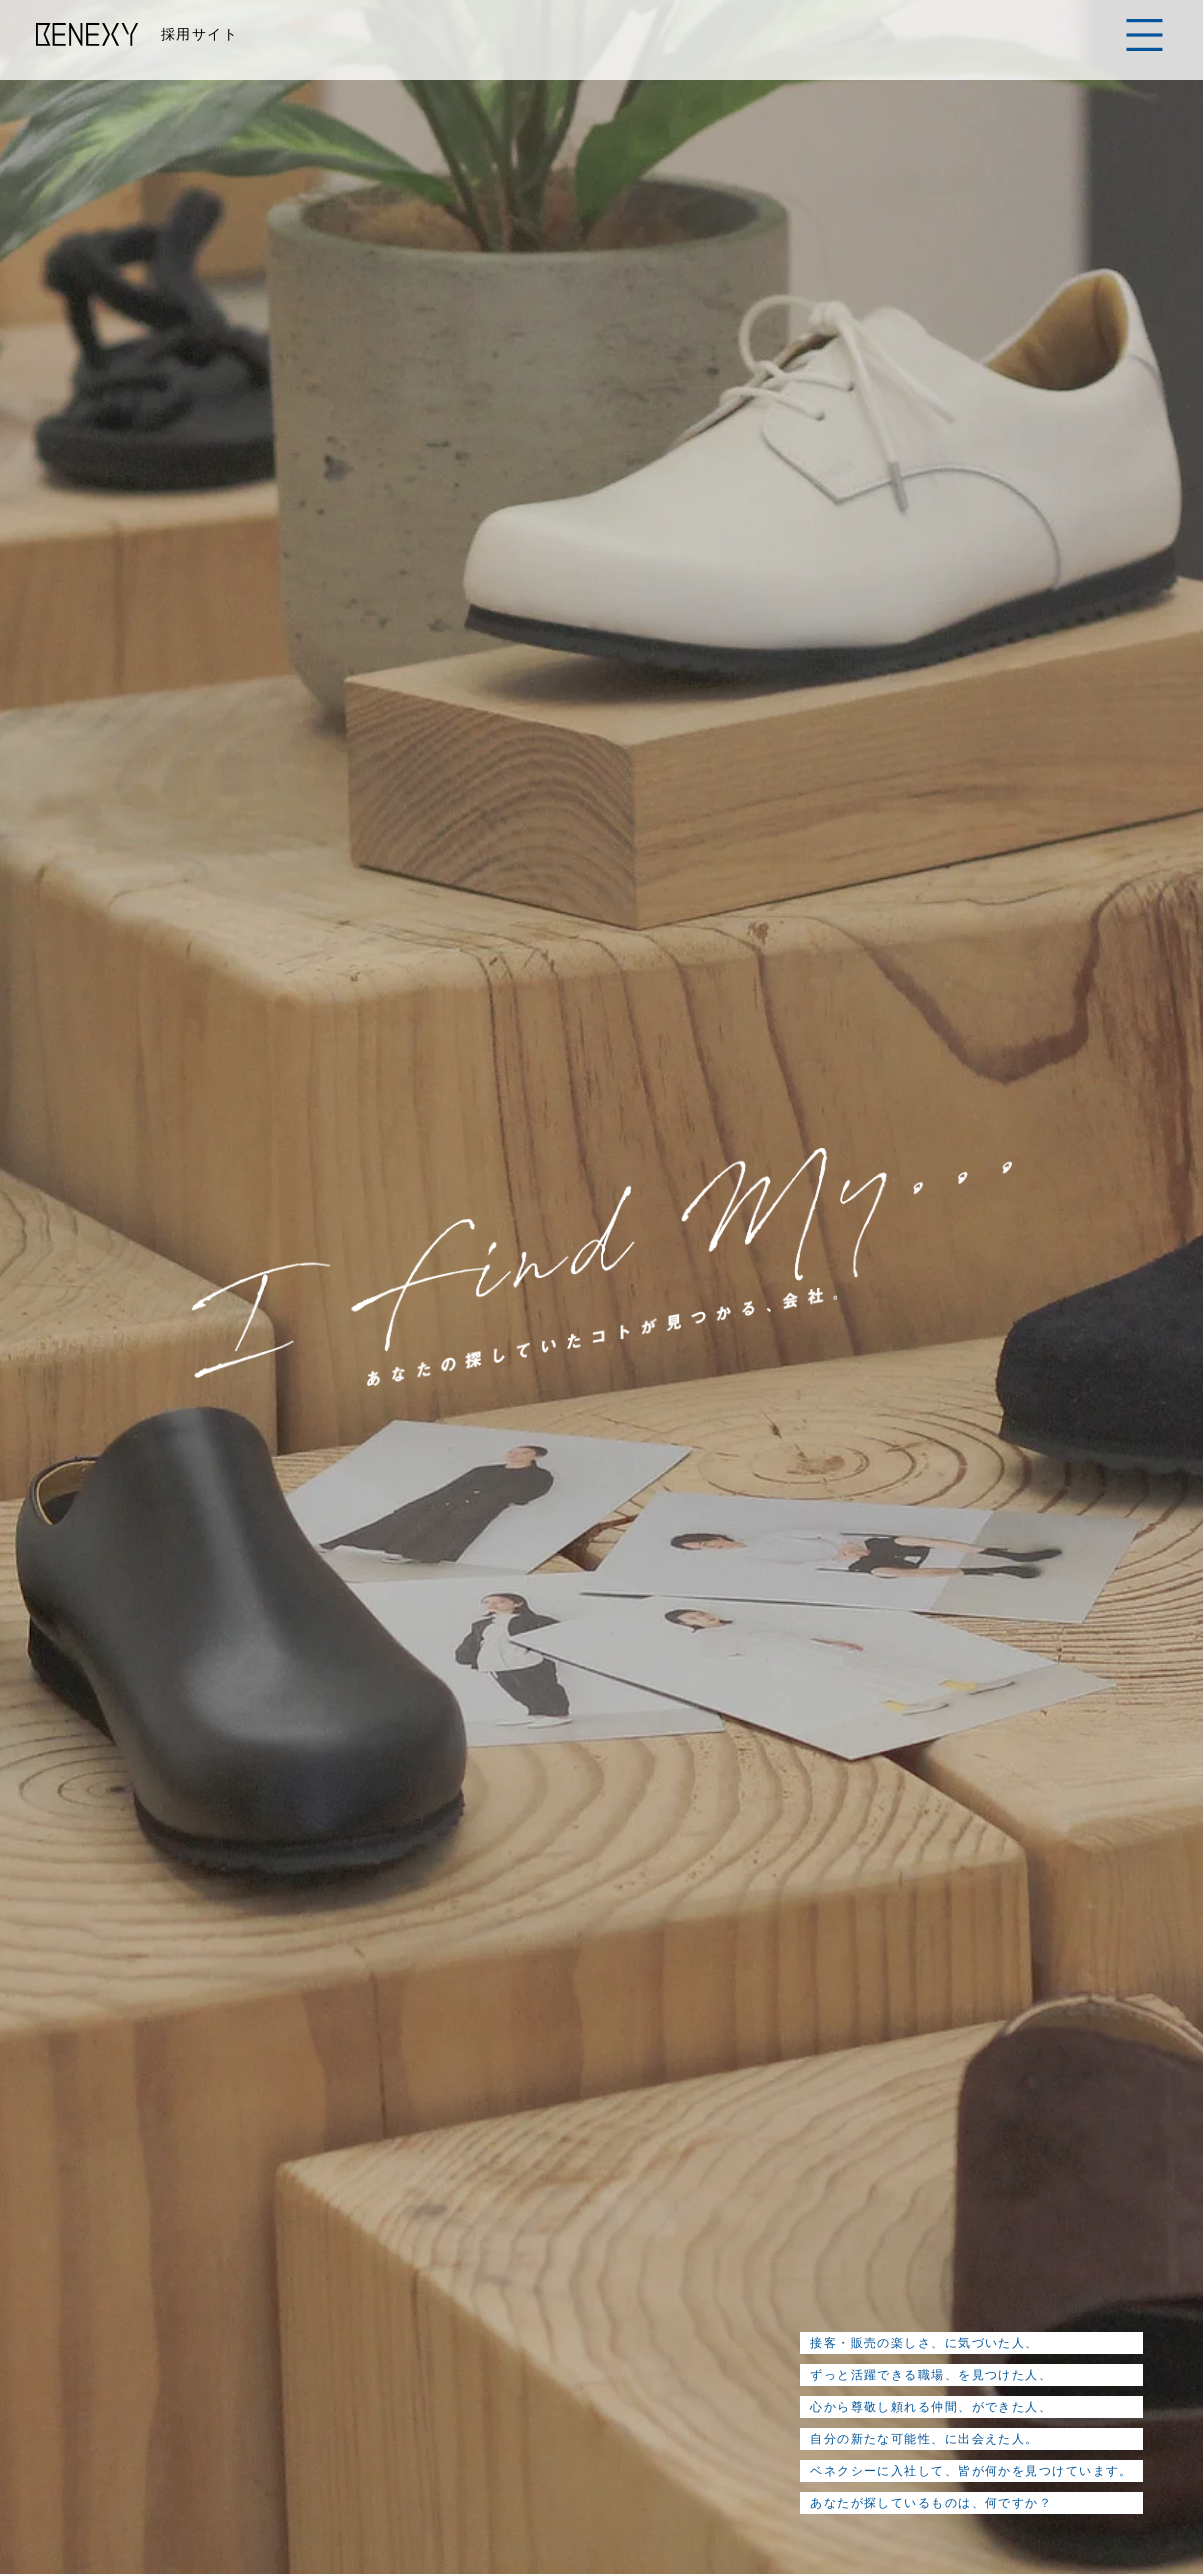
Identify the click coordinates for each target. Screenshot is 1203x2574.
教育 (692, 2286)
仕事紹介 (496, 2286)
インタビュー (602, 2286)
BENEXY (87, 34)
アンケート (775, 2286)
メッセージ (307, 2286)
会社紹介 (406, 2286)
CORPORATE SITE (990, 2475)
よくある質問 (889, 2286)
